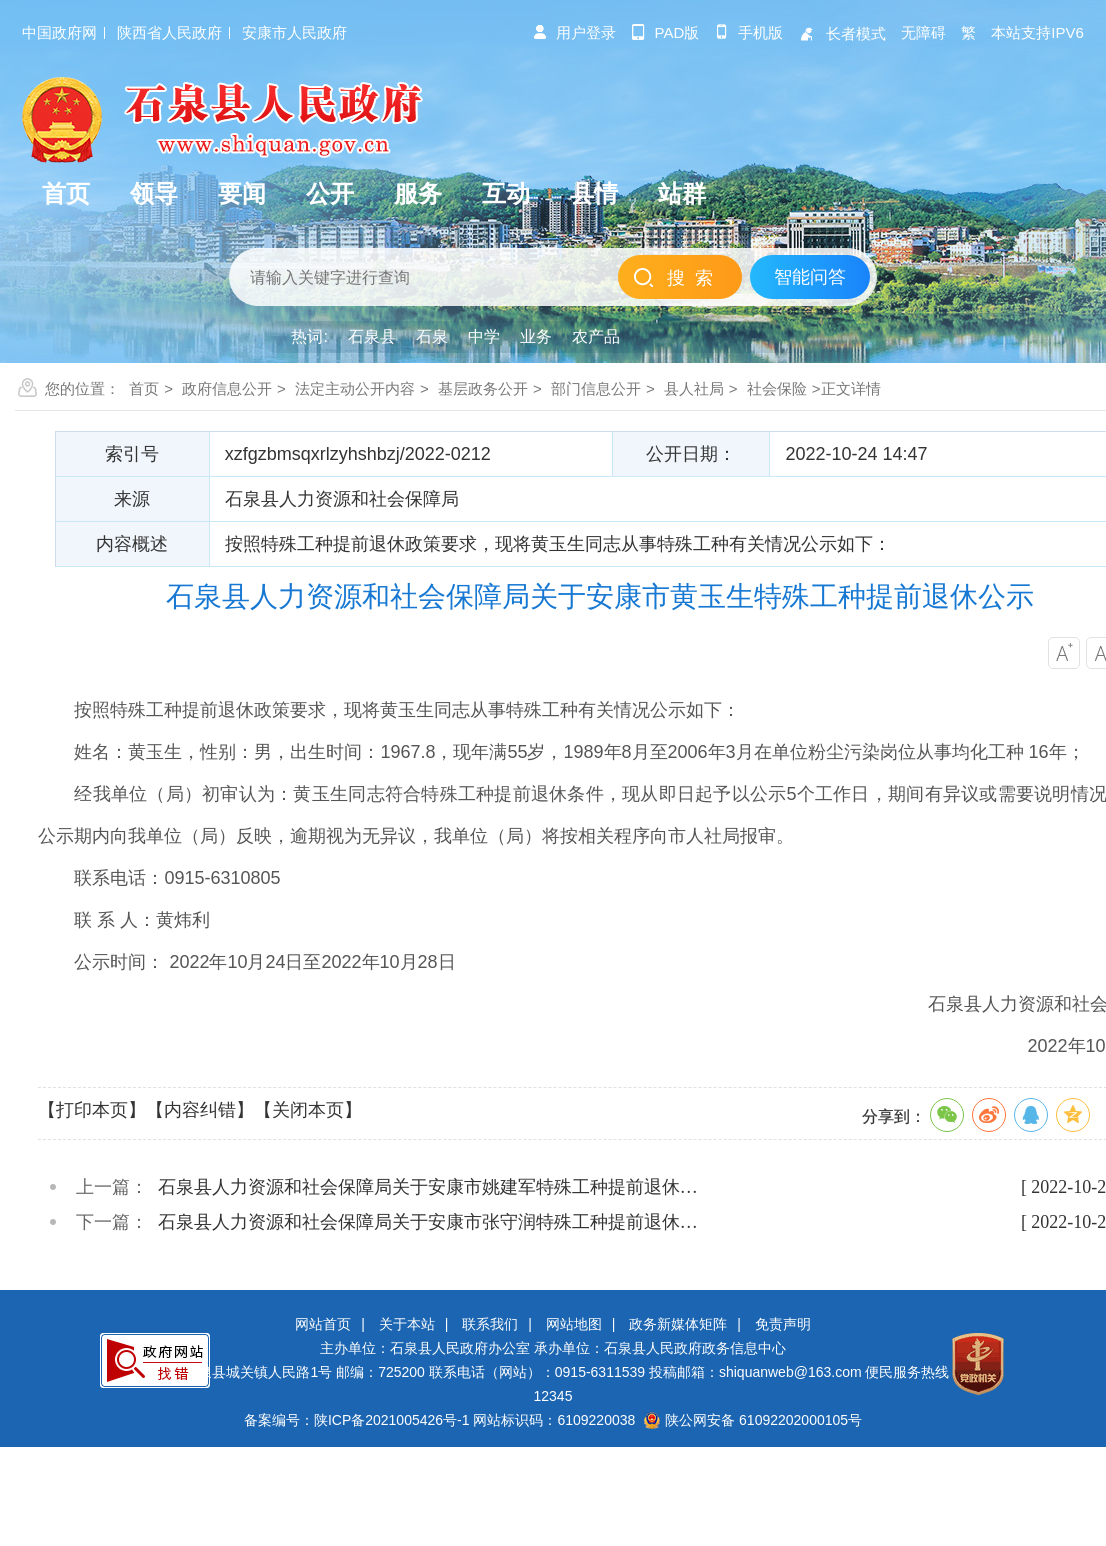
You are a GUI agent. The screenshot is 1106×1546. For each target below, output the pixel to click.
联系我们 (490, 1324)
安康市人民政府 (294, 32)
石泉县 (372, 336)
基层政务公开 (483, 388)
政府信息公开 (227, 388)
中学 (484, 336)
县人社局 (694, 388)
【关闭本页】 (308, 1110)
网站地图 (574, 1324)
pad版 (665, 32)
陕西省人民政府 (169, 32)
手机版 (748, 32)
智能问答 (810, 277)
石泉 (432, 336)
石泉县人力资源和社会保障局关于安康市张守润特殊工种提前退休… (428, 1222)
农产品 (596, 336)
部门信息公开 (596, 388)
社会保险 (777, 388)
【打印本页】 (92, 1110)
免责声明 (783, 1324)
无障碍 (923, 32)
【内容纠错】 (200, 1110)
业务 (536, 336)
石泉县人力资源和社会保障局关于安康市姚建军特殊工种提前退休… (428, 1187)
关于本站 (407, 1324)
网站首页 (323, 1324)
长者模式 (842, 33)
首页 (144, 388)
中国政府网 (59, 32)
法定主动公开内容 (355, 388)
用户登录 (574, 32)
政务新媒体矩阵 (678, 1324)
